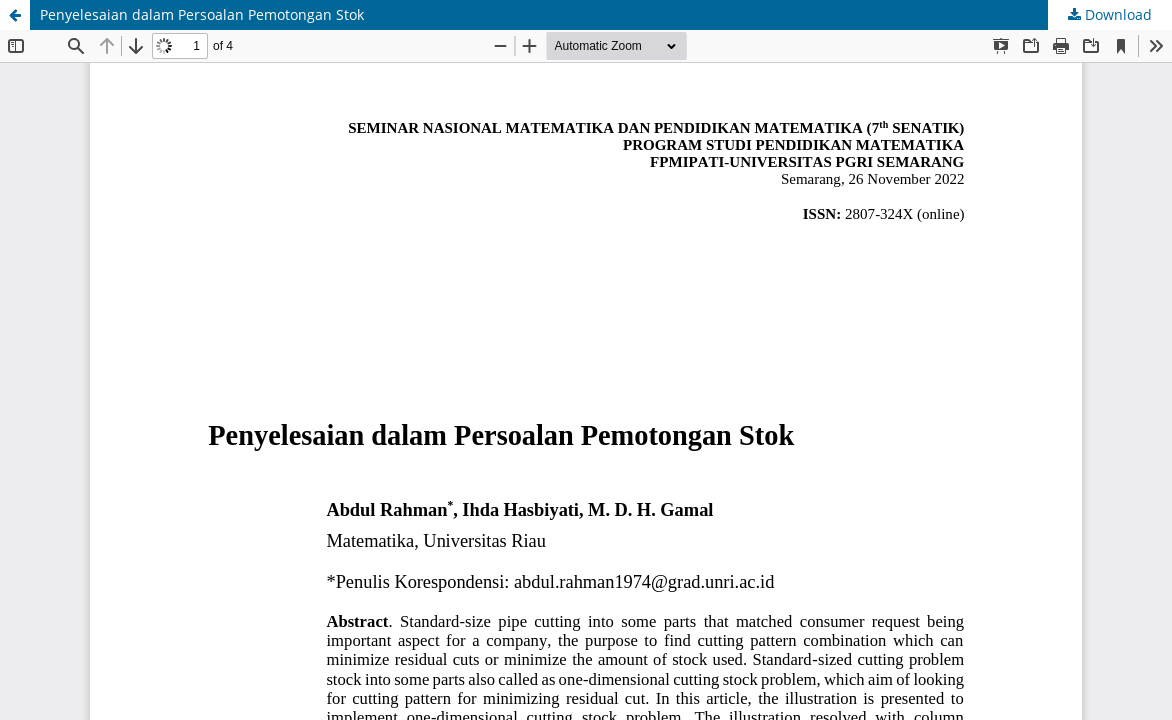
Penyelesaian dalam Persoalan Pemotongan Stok (202, 14)
